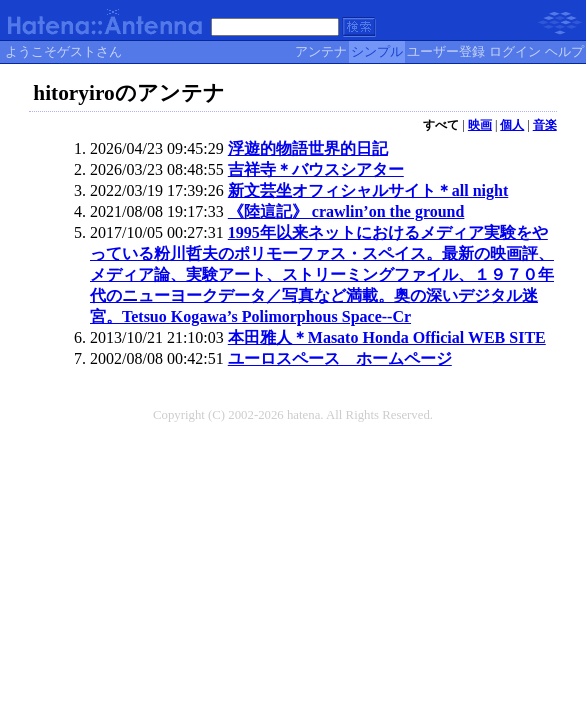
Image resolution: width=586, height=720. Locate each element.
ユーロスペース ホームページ (340, 358)
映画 (480, 125)
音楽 (545, 125)
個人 (512, 125)
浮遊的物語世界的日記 (308, 148)
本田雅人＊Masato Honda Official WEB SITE (387, 337)
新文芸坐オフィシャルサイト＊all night (368, 190)
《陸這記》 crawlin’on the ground (346, 211)
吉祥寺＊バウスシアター (316, 169)
